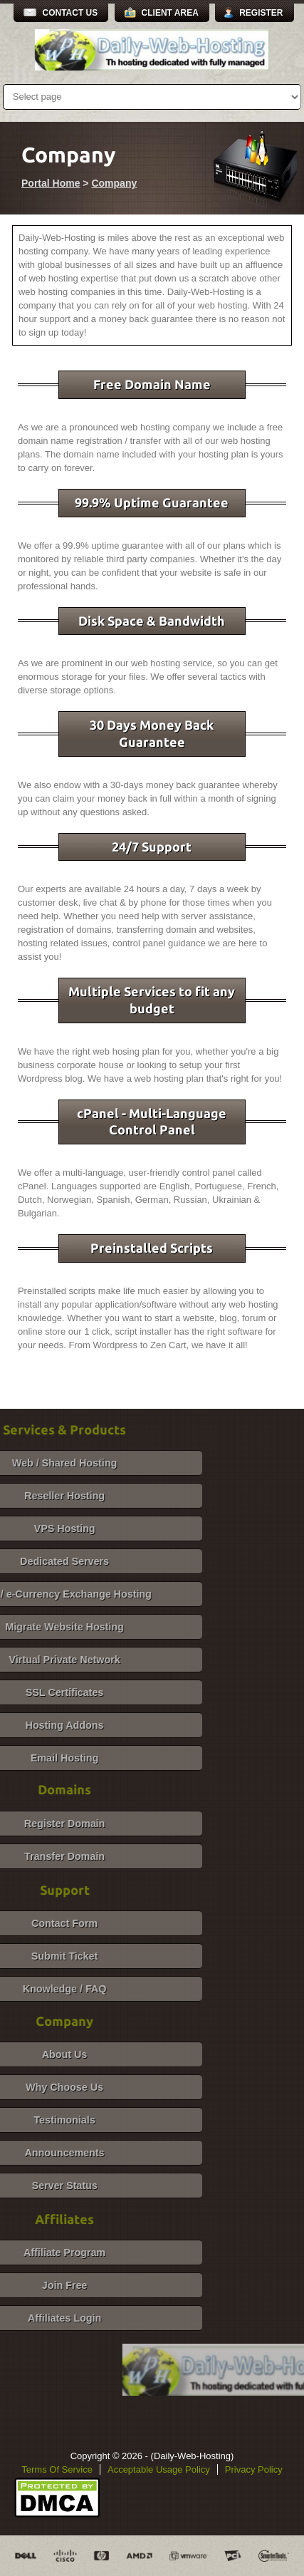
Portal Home (50, 183)
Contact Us (70, 13)
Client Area (170, 13)
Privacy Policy (254, 2469)
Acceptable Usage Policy (159, 2469)
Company (114, 183)
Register (261, 13)
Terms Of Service (57, 2469)
